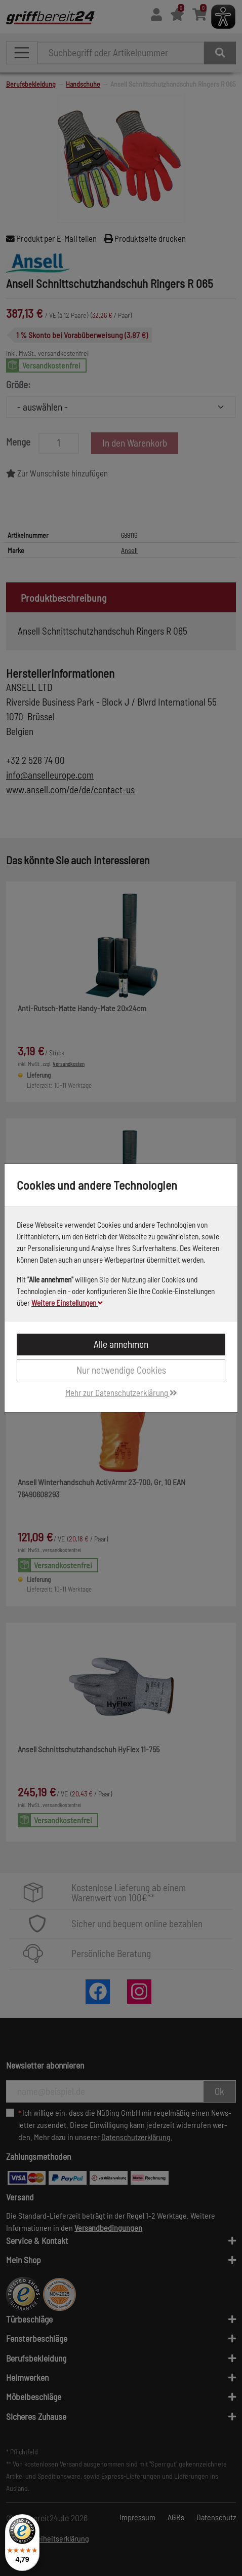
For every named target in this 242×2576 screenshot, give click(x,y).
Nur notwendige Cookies (121, 1370)
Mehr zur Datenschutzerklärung (121, 1392)
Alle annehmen (121, 1344)
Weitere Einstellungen (67, 1302)
